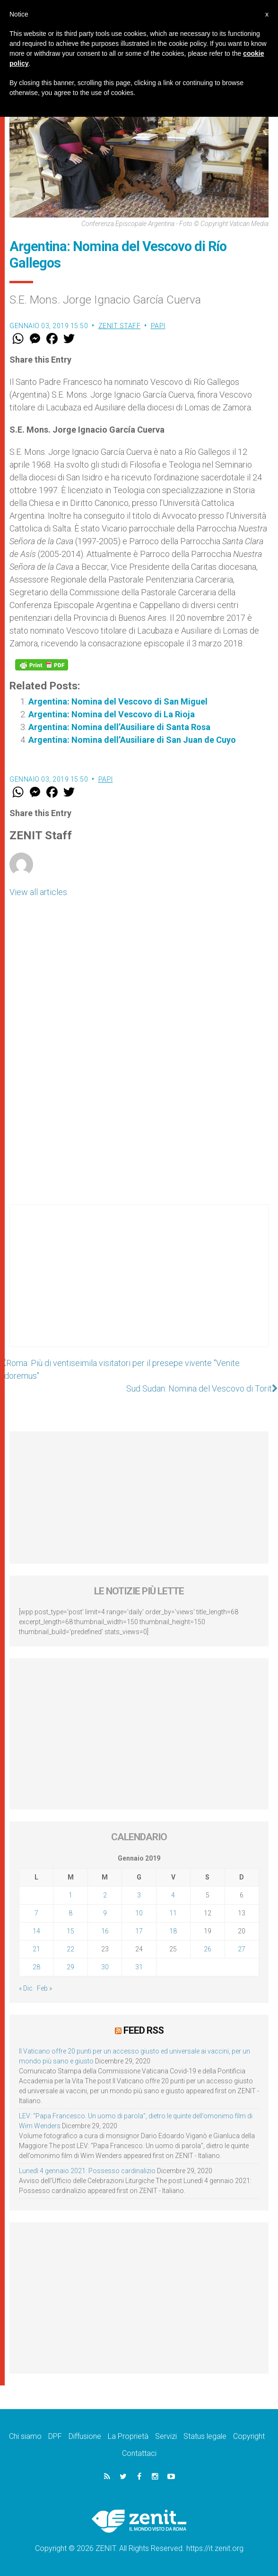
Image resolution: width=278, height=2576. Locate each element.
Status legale (204, 2436)
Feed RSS (143, 2030)
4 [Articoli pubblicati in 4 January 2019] (173, 1895)
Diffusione (85, 2436)
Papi (158, 326)
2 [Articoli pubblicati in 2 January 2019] (105, 1895)
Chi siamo (25, 2436)
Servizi (166, 2436)
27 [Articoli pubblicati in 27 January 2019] (241, 1949)
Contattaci (139, 2453)
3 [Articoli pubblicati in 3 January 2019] (139, 1895)
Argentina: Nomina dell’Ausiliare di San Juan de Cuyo (132, 740)
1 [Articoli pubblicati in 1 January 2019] (70, 1895)
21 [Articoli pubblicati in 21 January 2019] (36, 1949)
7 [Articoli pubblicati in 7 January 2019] (36, 1913)
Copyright (249, 2436)
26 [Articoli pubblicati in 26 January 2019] (207, 1949)
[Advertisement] (139, 1285)
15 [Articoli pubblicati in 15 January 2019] (70, 1931)
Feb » (44, 1988)
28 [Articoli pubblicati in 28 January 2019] (36, 1967)
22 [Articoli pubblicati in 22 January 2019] (70, 1949)
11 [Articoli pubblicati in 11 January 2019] (173, 1913)
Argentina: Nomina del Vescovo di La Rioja (111, 714)
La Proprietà (128, 2436)
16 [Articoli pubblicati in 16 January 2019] (105, 1931)
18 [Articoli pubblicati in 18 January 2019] (173, 1931)
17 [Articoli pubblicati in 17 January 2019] (139, 1931)
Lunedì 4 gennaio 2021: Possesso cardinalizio (87, 2171)
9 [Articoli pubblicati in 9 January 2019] (105, 1913)
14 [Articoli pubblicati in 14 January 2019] (36, 1931)
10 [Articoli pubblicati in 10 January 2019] (139, 1913)
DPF (55, 2436)
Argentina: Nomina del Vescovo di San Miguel (118, 701)
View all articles (38, 892)
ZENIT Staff (119, 326)
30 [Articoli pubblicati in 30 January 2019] (105, 1967)
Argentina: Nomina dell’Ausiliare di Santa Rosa (119, 727)
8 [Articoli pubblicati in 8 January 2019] (70, 1913)
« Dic (26, 1988)
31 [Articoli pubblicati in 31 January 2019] (139, 1967)
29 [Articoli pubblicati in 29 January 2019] (70, 1967)
